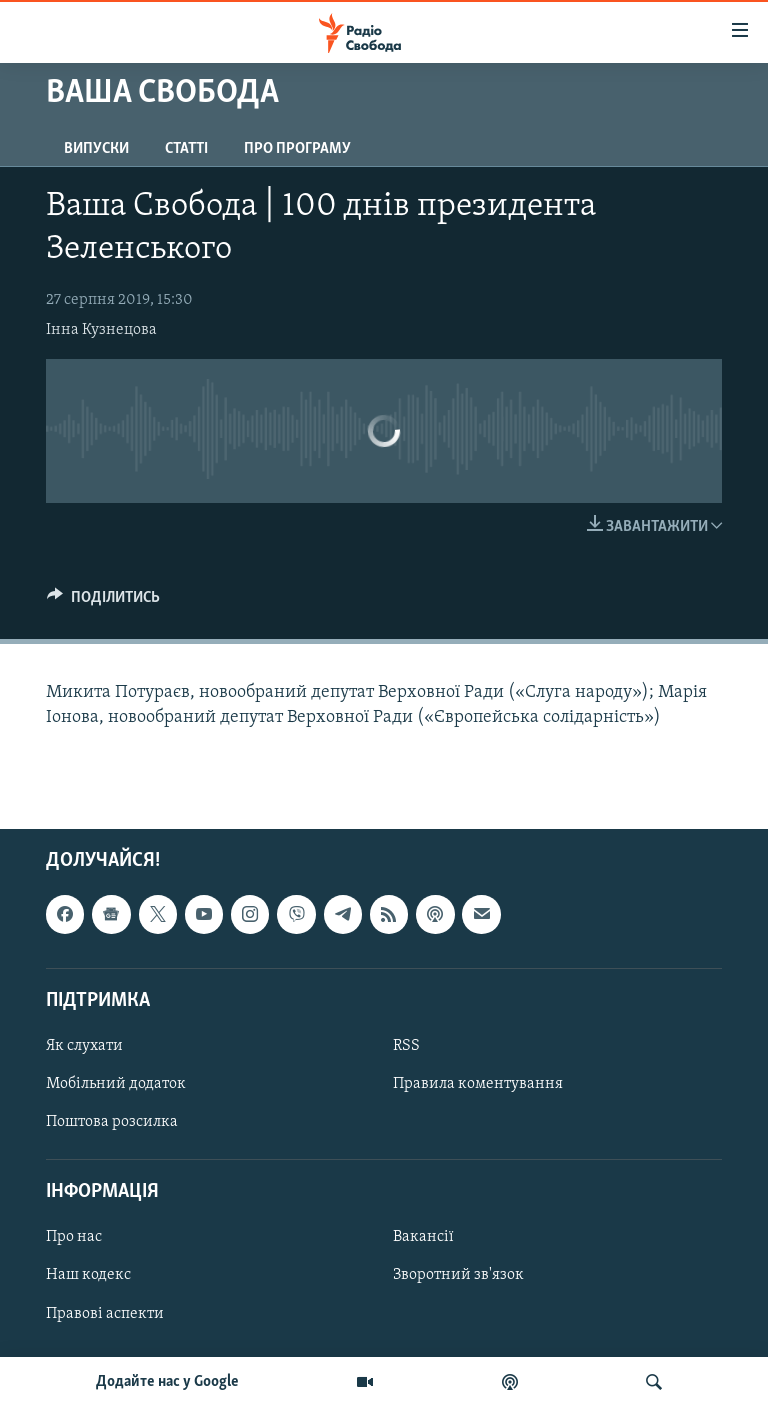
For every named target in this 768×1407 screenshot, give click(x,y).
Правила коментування (478, 1084)
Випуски (96, 149)
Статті (186, 149)
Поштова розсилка (112, 1122)
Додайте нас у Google (167, 1382)
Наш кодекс (88, 1275)
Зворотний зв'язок (458, 1275)
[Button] (103, 602)
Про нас (74, 1237)
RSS (406, 1046)
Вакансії (423, 1237)
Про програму (297, 149)
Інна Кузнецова (101, 330)
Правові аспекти (105, 1313)
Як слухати (84, 1046)
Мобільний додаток (116, 1084)
